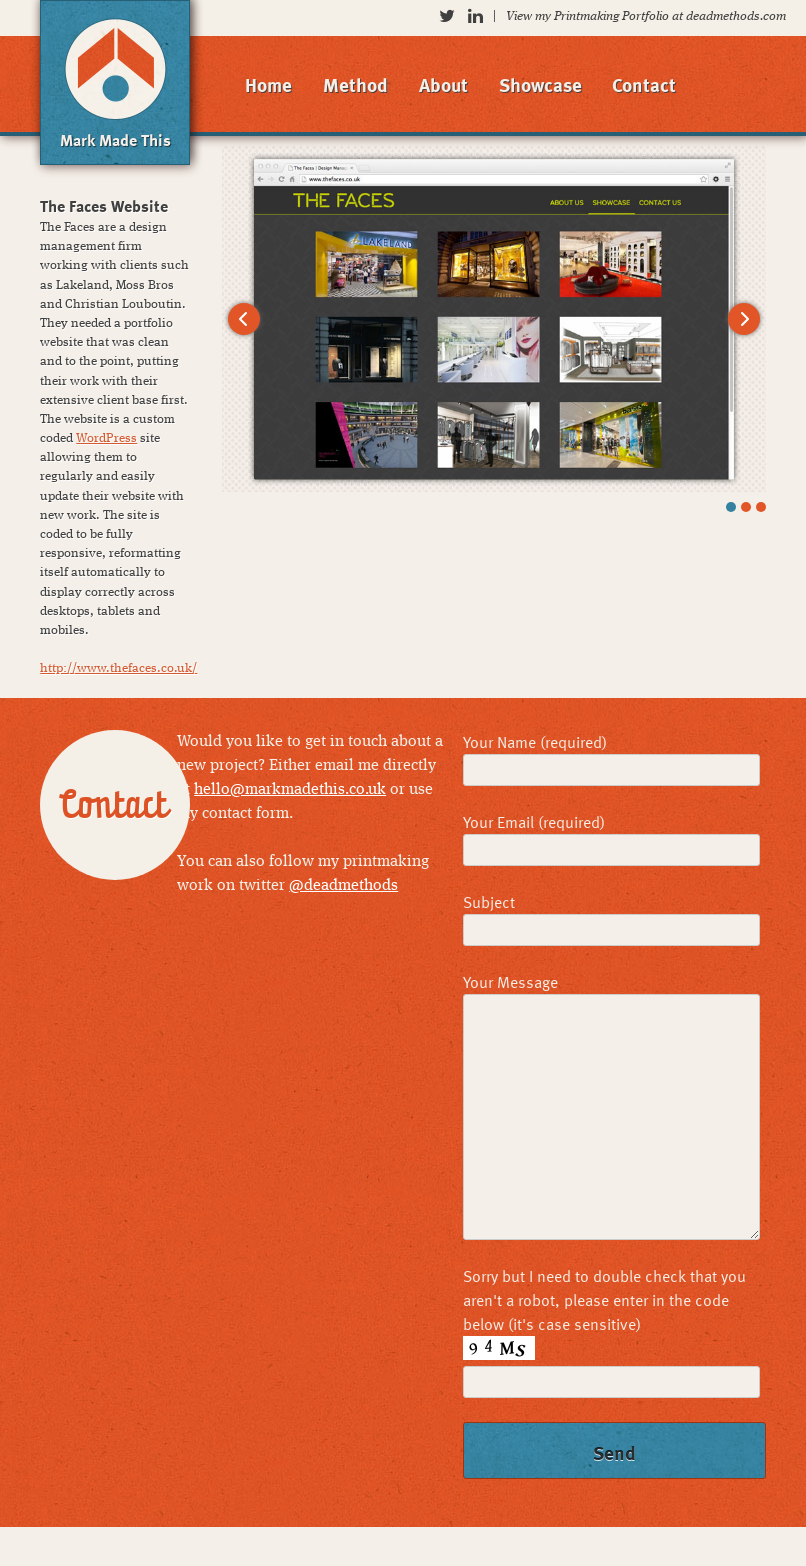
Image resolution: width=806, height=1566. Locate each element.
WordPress (106, 438)
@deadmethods (343, 886)
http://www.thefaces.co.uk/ (118, 668)
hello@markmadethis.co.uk (290, 790)
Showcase (540, 84)
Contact (644, 84)
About (443, 84)
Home (268, 84)
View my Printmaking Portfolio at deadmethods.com (646, 16)
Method (355, 84)
